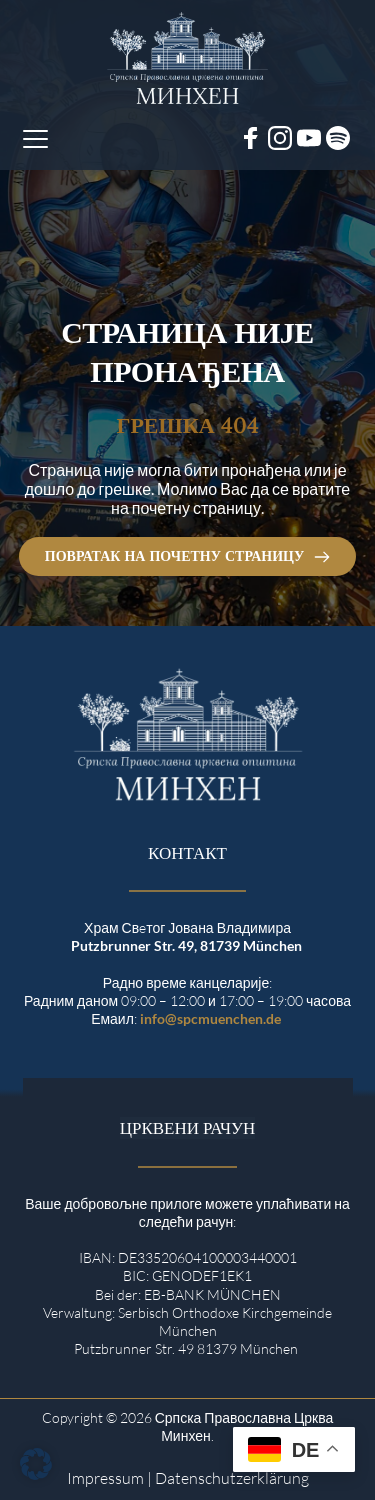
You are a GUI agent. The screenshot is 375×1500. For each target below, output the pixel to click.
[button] (35, 138)
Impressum (105, 1478)
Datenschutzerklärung (232, 1478)
